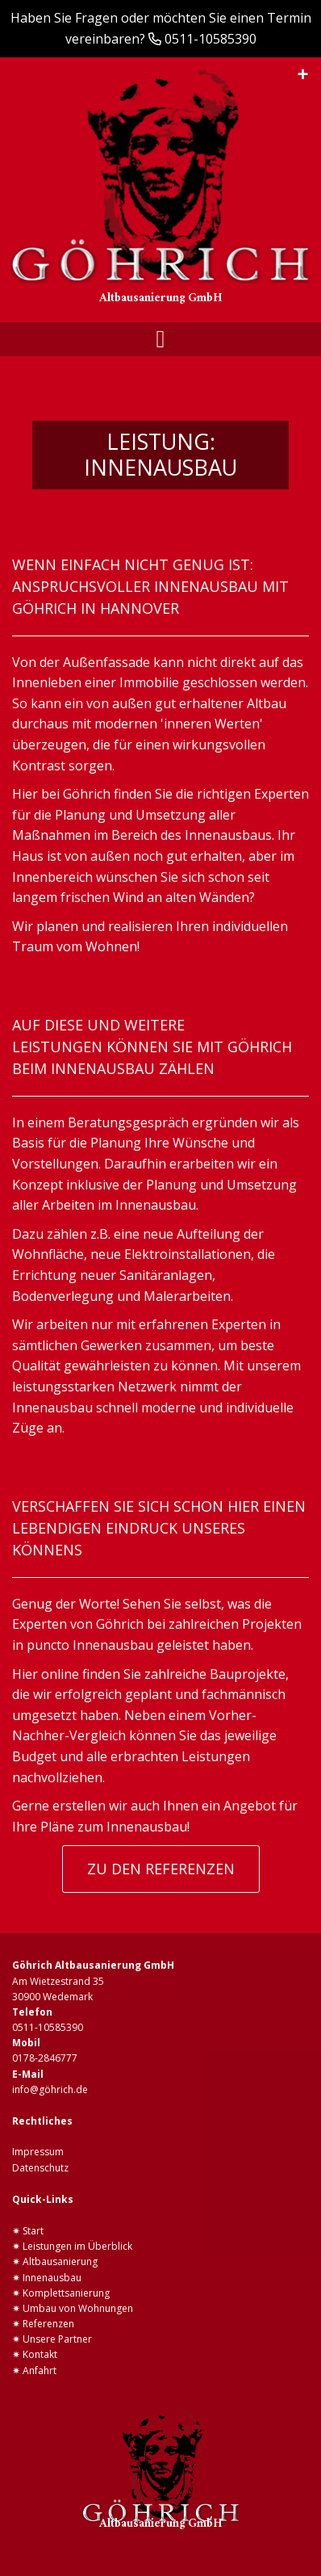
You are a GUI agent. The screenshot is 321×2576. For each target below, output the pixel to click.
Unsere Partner (57, 2339)
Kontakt (40, 2354)
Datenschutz (40, 2168)
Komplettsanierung (66, 2293)
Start (33, 2231)
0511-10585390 (210, 39)
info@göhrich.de (50, 2089)
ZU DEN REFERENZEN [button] (161, 1868)
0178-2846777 (44, 2058)
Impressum (38, 2152)
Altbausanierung (60, 2261)
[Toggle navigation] (161, 339)
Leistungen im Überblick (77, 2246)
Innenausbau (52, 2277)
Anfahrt (39, 2370)
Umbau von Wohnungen (78, 2308)
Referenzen (48, 2324)
